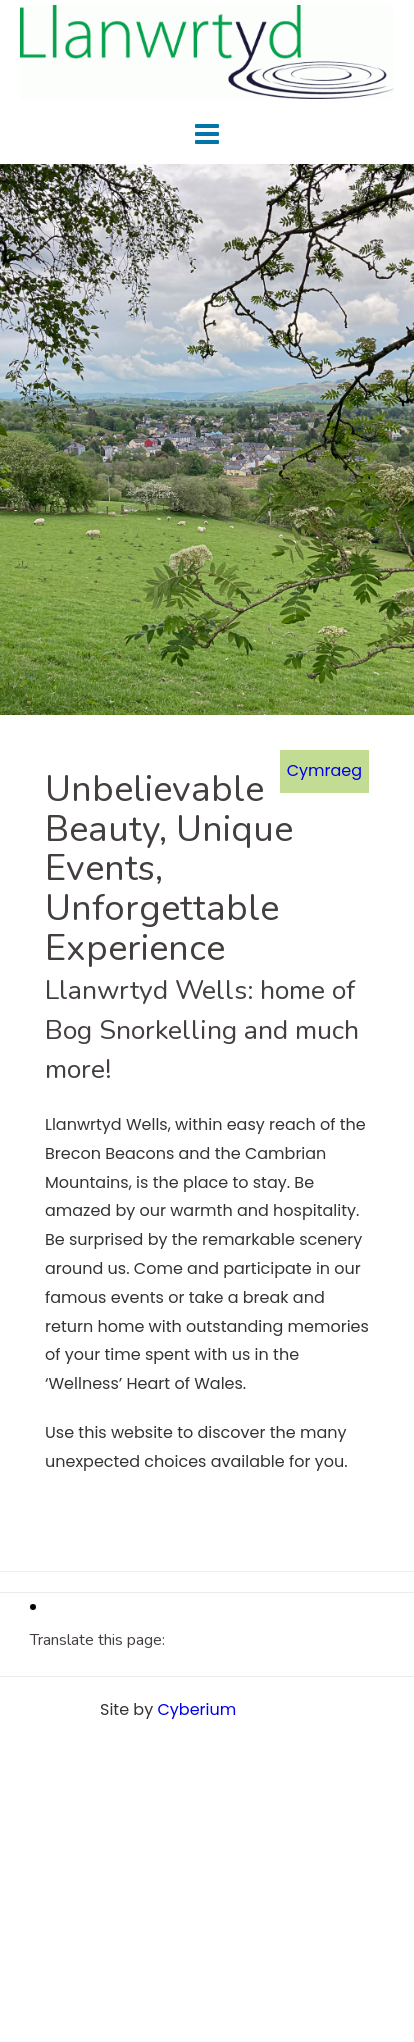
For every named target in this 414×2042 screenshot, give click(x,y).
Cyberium (196, 1709)
